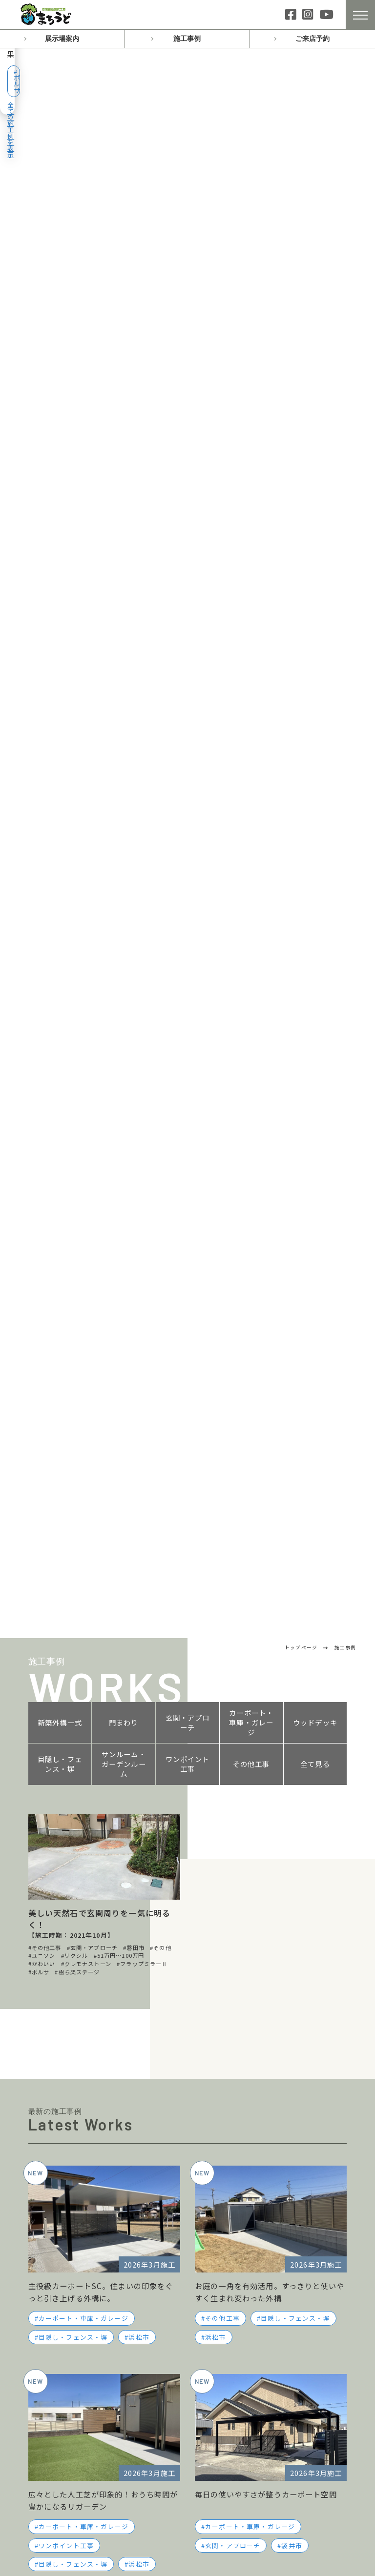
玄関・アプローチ (188, 132)
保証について (234, 2262)
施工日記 (45, 2198)
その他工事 (251, 174)
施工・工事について (245, 2366)
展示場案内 (62, 38)
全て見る (315, 174)
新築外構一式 (60, 132)
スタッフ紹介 (234, 2215)
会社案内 (220, 2198)
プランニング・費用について (260, 2350)
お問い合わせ (188, 1894)
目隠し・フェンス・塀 (60, 173)
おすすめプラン (233, 2178)
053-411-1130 (278, 1980)
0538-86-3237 (278, 2037)
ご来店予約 (312, 38)
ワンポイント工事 (188, 173)
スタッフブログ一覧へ (101, 1432)
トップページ (53, 2159)
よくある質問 (229, 2333)
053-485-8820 (112, 1980)
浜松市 (138, 746)
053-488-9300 (112, 2037)
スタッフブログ (57, 2218)
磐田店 (48, 2302)
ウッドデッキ (315, 132)
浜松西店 (51, 2255)
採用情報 (227, 2278)
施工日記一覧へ (273, 1506)
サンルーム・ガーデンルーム (124, 173)
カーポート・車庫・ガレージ (251, 132)
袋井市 (292, 955)
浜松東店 (51, 2270)
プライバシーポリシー (246, 2426)
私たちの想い (229, 2159)
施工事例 (187, 38)
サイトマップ (229, 2445)
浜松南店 (51, 2286)
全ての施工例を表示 (316, 74)
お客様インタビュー (245, 2231)
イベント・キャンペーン (74, 2178)
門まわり (124, 132)
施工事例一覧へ (187, 1029)
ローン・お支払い (241, 2247)
